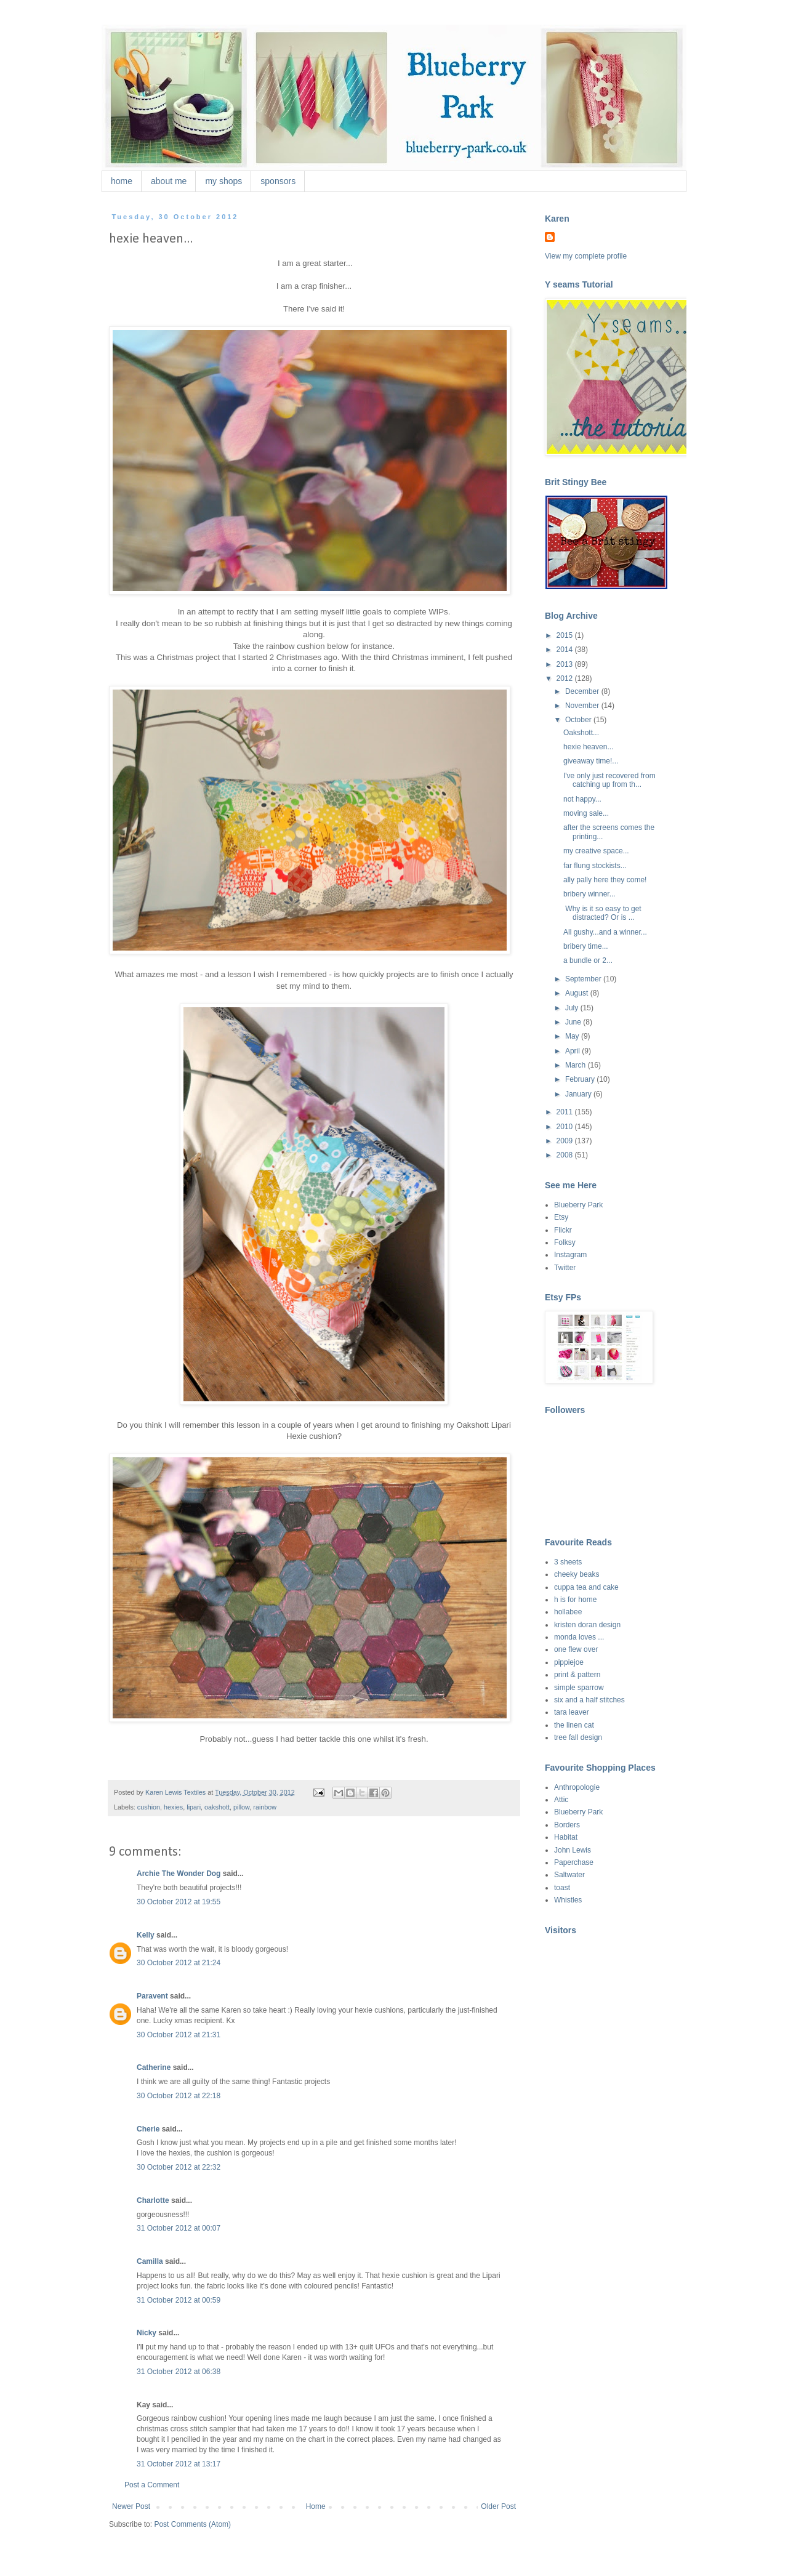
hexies (173, 1807)
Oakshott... (581, 732)
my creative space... (596, 851)
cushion (148, 1807)
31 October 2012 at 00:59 (178, 2300)
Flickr (563, 1230)
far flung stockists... (595, 865)
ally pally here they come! (604, 879)
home (121, 181)
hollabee (568, 1612)
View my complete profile (586, 256)
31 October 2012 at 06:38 (178, 2371)
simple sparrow (579, 1687)
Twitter (565, 1267)
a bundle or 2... (588, 960)
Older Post (498, 2506)
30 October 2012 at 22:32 (178, 2167)
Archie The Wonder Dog (178, 1873)
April (573, 1051)
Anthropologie (577, 1787)
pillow (241, 1807)
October (579, 719)
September (584, 979)
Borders (567, 1825)
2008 (566, 1155)
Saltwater (569, 1874)
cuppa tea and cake (586, 1587)
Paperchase (573, 1862)
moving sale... (586, 813)
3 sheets (568, 1562)
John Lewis (572, 1850)
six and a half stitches (589, 1700)
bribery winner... (589, 894)
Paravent (152, 1996)
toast (562, 1887)
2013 (566, 664)
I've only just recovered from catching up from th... (609, 780)
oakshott (217, 1807)
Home (316, 2506)
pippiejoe (569, 1662)
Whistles (568, 1900)
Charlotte (153, 2200)
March (576, 1065)
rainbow (264, 1807)
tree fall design (578, 1737)
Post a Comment (151, 2485)
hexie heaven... (588, 747)
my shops (223, 181)
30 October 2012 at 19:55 (178, 1902)
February (581, 1079)
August (577, 993)
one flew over (576, 1649)
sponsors (278, 181)
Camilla (150, 2261)
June (574, 1022)
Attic (561, 1799)
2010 (566, 1126)
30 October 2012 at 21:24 (178, 1962)
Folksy (565, 1242)
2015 (566, 635)
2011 (566, 1112)
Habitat (565, 1837)
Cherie (148, 2129)
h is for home (575, 1599)
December (583, 691)
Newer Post (131, 2506)
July (573, 1008)
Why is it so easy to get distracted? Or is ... (602, 913)
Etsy (561, 1217)
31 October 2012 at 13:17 (178, 2464)
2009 (566, 1141)
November (583, 705)
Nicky (146, 2332)
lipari (194, 1807)
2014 (566, 649)
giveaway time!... (590, 761)
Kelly (146, 1935)
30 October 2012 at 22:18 (178, 2095)
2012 (566, 678)
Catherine (154, 2067)
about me (169, 181)
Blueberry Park (578, 1205)
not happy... (582, 799)
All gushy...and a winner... (605, 932)
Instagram (570, 1254)
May (573, 1036)
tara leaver (571, 1712)
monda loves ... (579, 1637)
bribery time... (585, 946)
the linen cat (574, 1725)
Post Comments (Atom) (192, 2524)
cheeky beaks (576, 1574)
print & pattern (577, 1674)
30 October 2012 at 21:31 (178, 2035)
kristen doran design (587, 1624)
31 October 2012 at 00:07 (178, 2228)
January (579, 1094)
